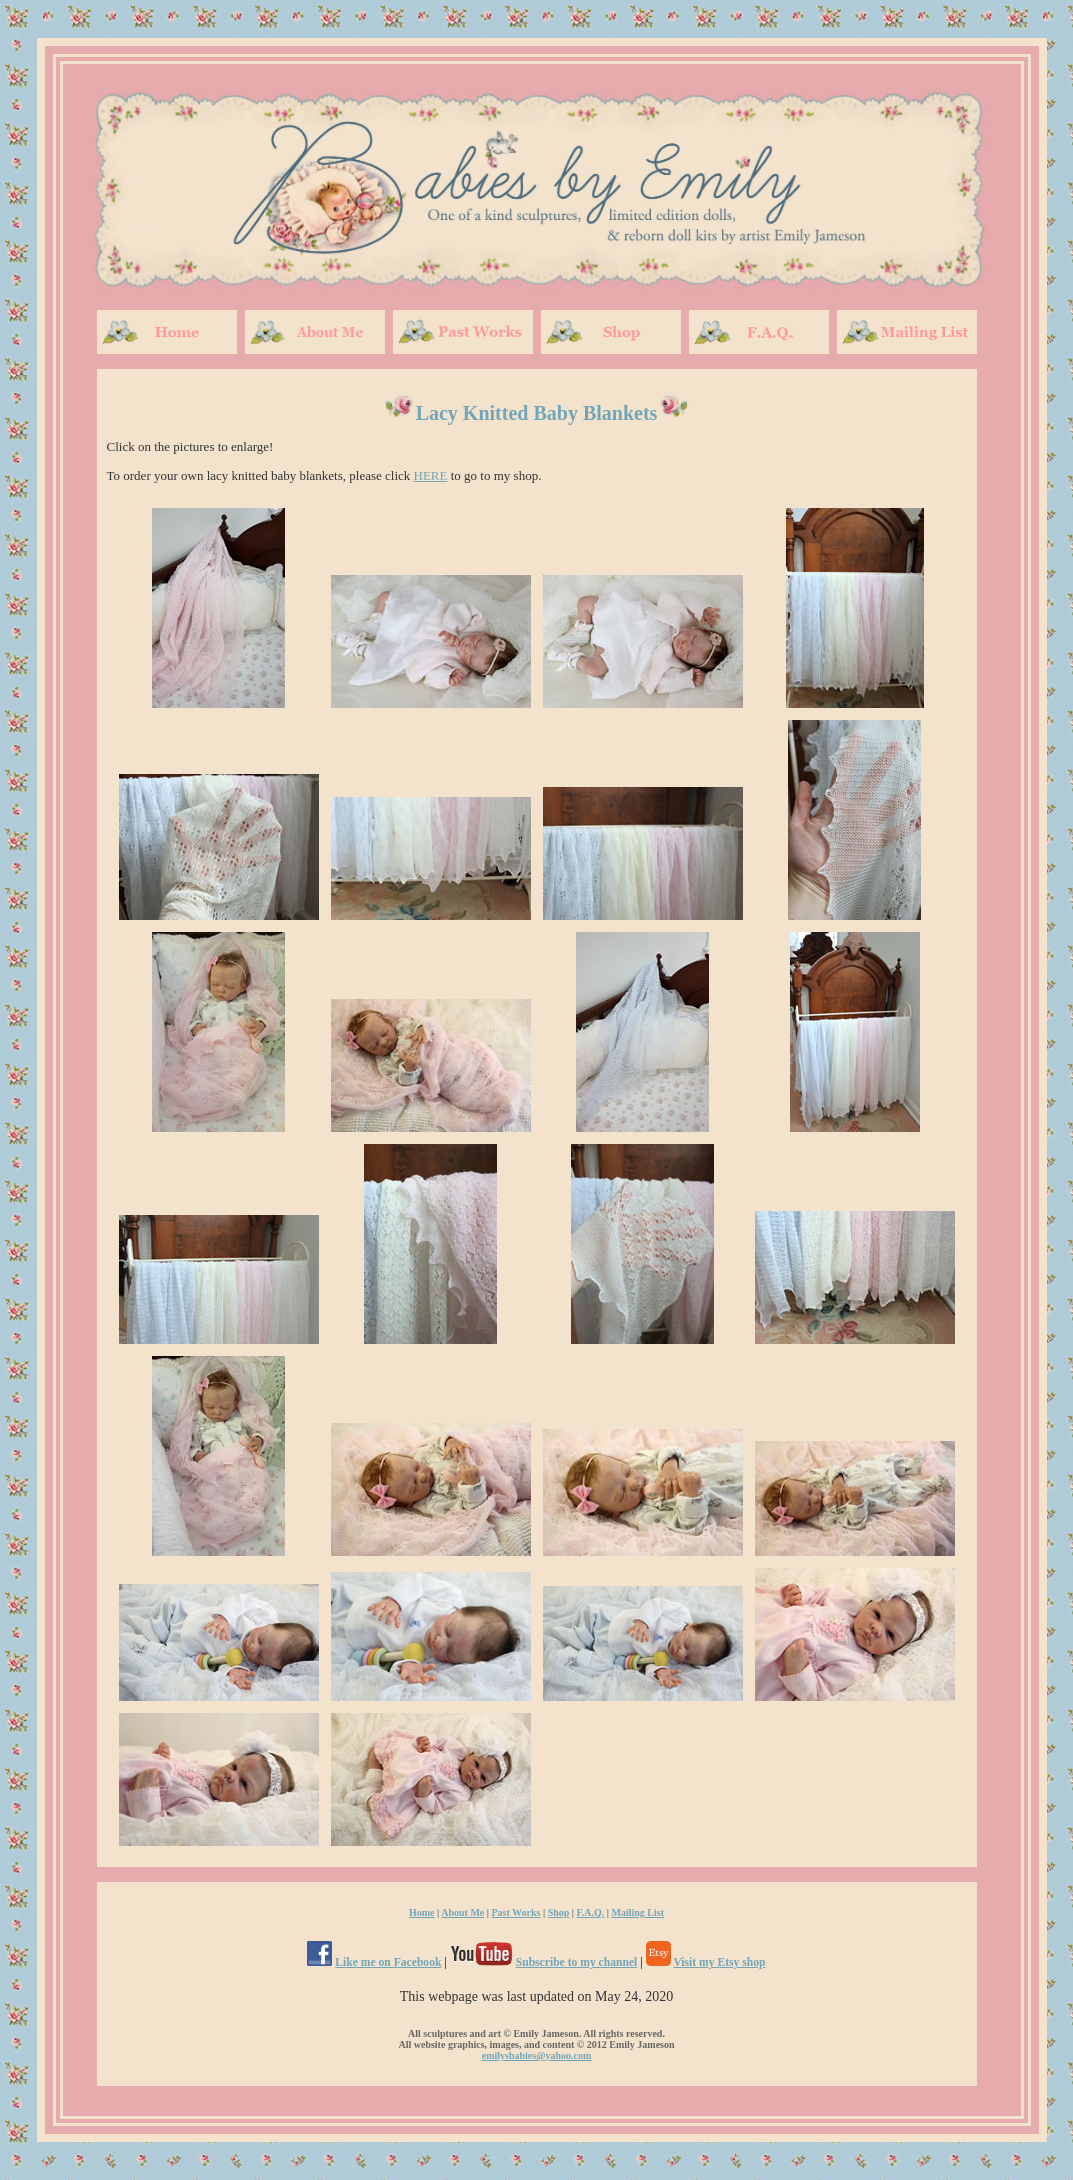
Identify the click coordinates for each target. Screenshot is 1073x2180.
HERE (431, 475)
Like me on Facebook (388, 1962)
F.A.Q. (591, 1912)
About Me (462, 1912)
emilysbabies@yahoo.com (537, 2055)
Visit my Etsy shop (719, 1962)
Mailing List (637, 1912)
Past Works (515, 1912)
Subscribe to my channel (577, 1962)
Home (422, 1912)
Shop (559, 1912)
